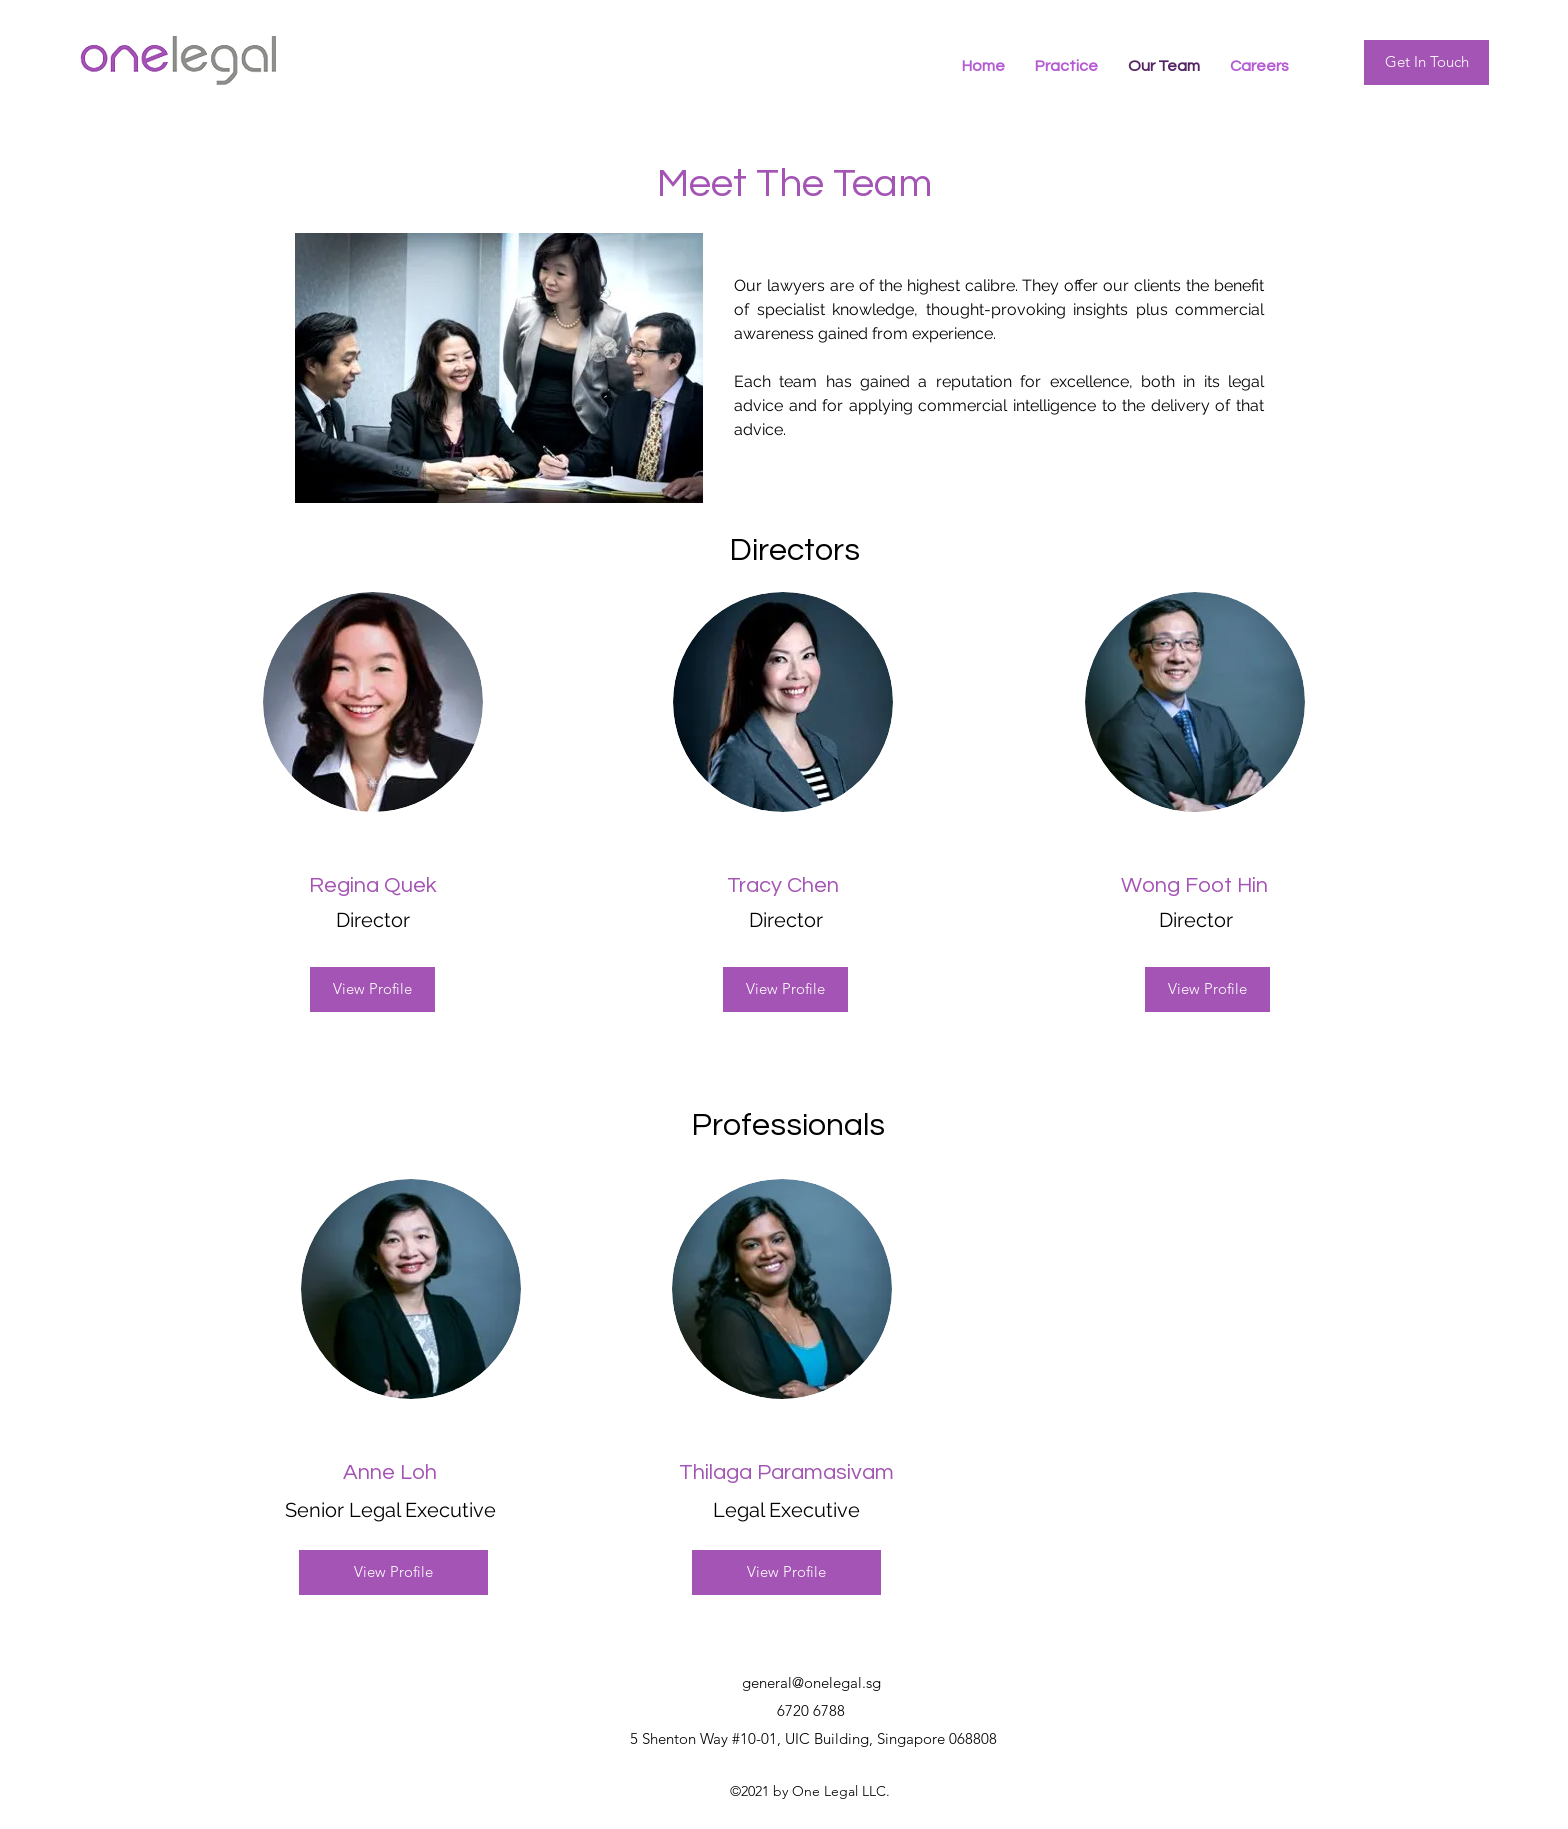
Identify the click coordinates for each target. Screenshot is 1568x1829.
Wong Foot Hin (1194, 885)
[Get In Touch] (1426, 62)
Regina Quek (373, 885)
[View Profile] (372, 989)
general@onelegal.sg (811, 1682)
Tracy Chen (783, 885)
